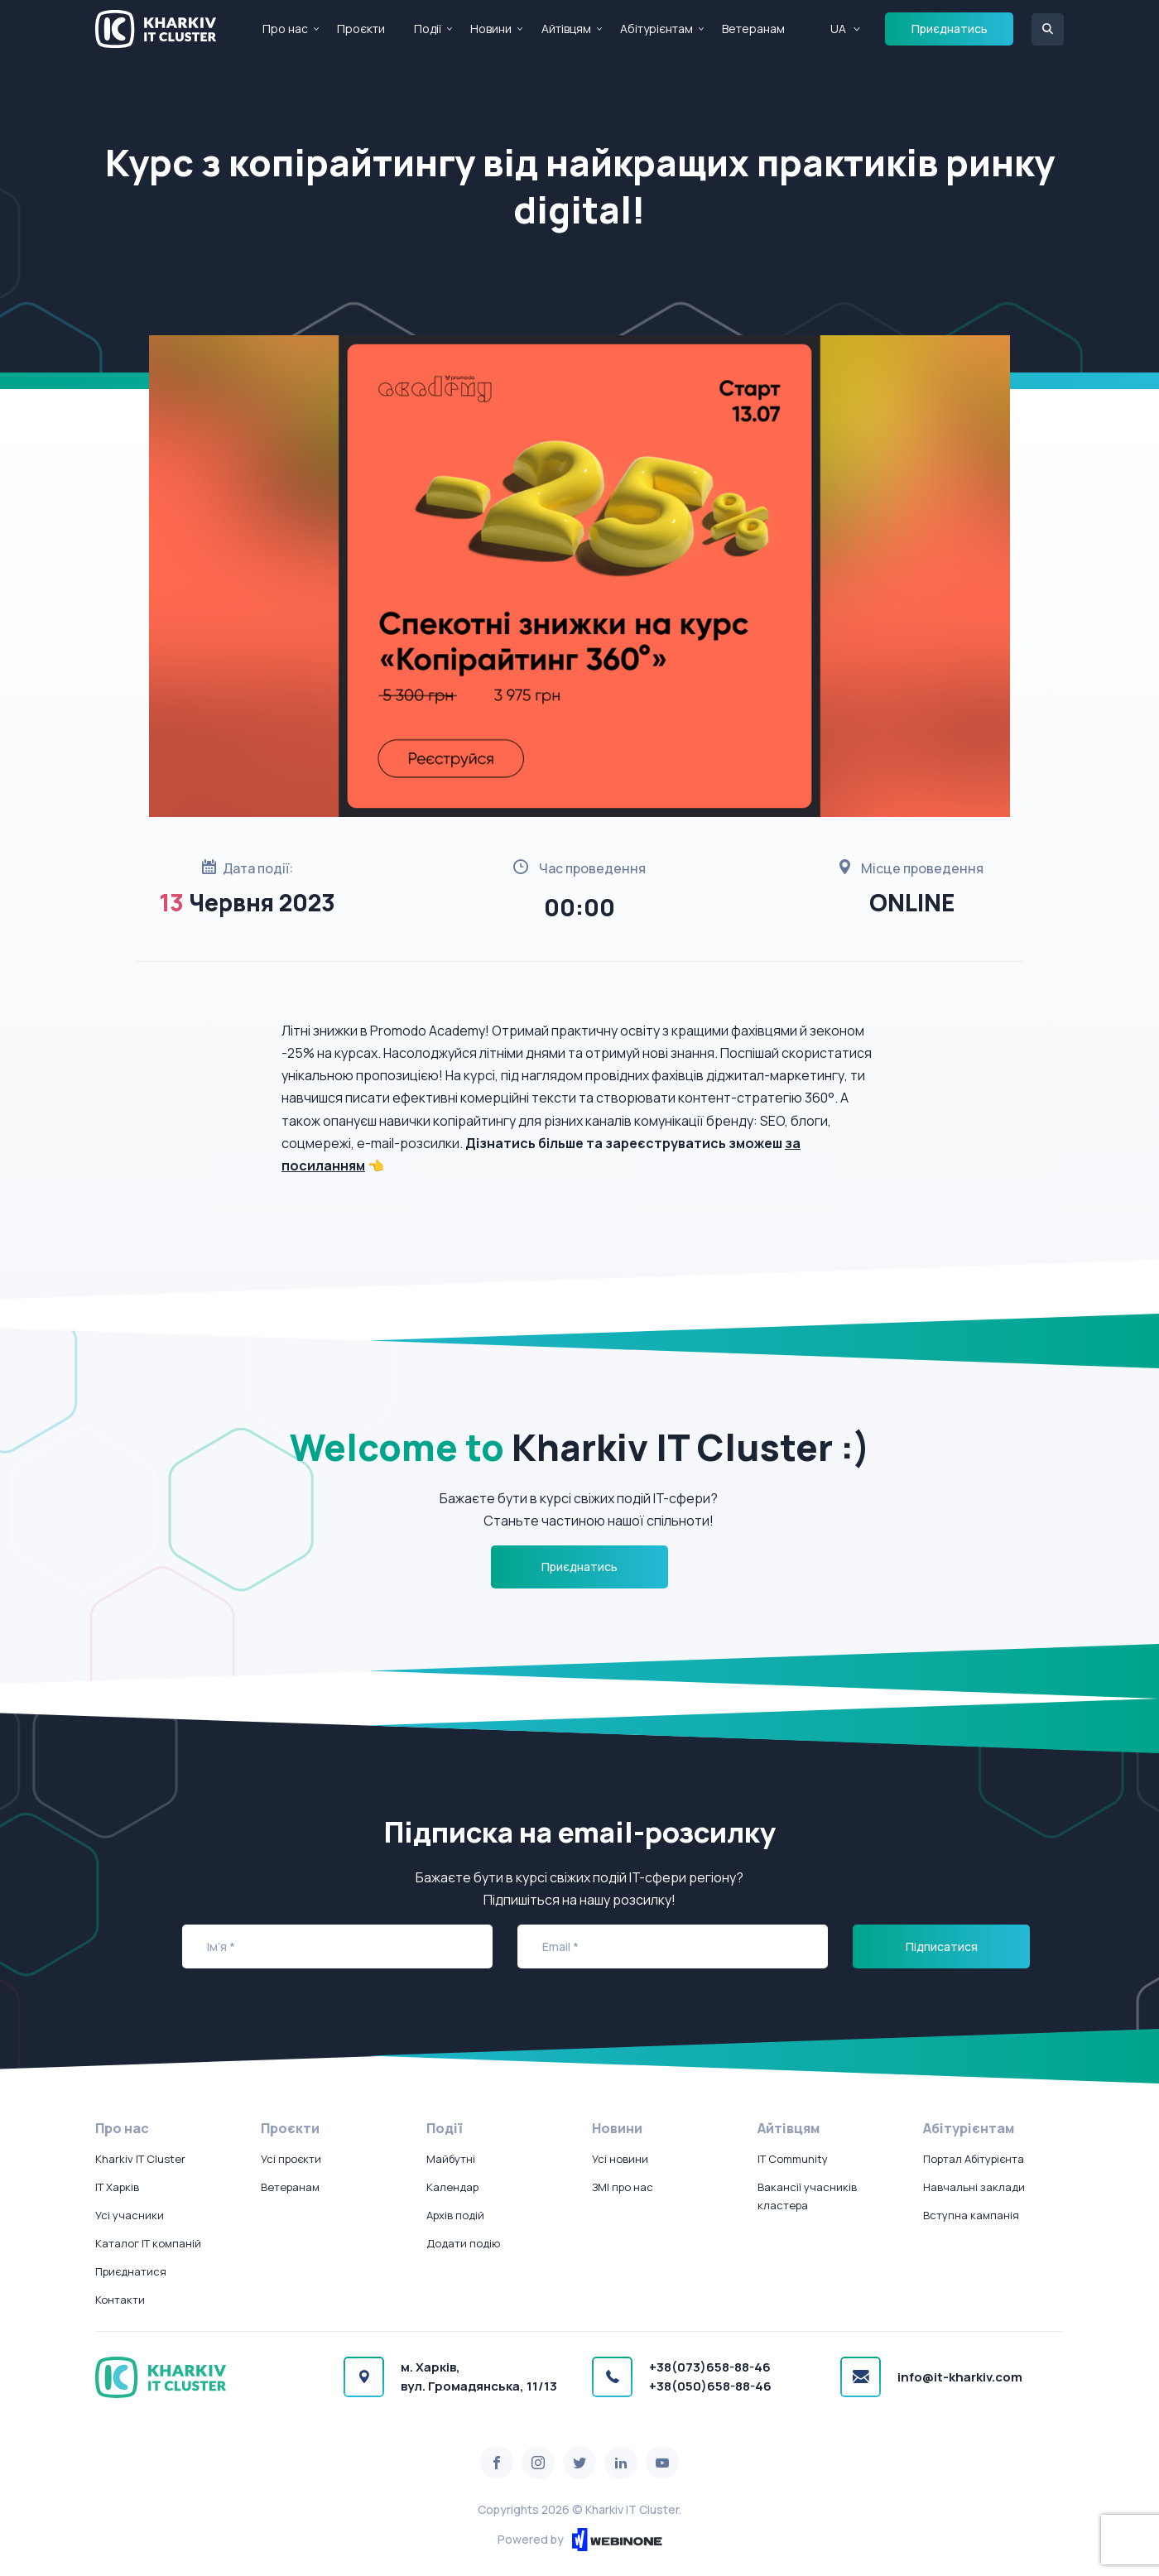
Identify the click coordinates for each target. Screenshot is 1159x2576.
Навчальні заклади (974, 2187)
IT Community (792, 2158)
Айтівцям (566, 28)
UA (838, 28)
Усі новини (620, 2158)
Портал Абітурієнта (973, 2158)
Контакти (120, 2299)
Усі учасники (129, 2215)
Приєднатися (130, 2271)
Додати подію (463, 2243)
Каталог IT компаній (148, 2243)
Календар (452, 2187)
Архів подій (455, 2215)
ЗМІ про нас (622, 2187)
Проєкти (361, 28)
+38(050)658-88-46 (710, 2386)
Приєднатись (949, 28)
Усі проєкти (291, 2158)
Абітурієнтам (656, 28)
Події (427, 28)
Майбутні (450, 2158)
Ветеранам (753, 28)
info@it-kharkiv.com (959, 2377)
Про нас (285, 28)
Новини (491, 28)
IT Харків (117, 2187)
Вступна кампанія (971, 2215)
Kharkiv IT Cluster (140, 2158)
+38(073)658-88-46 (710, 2367)
